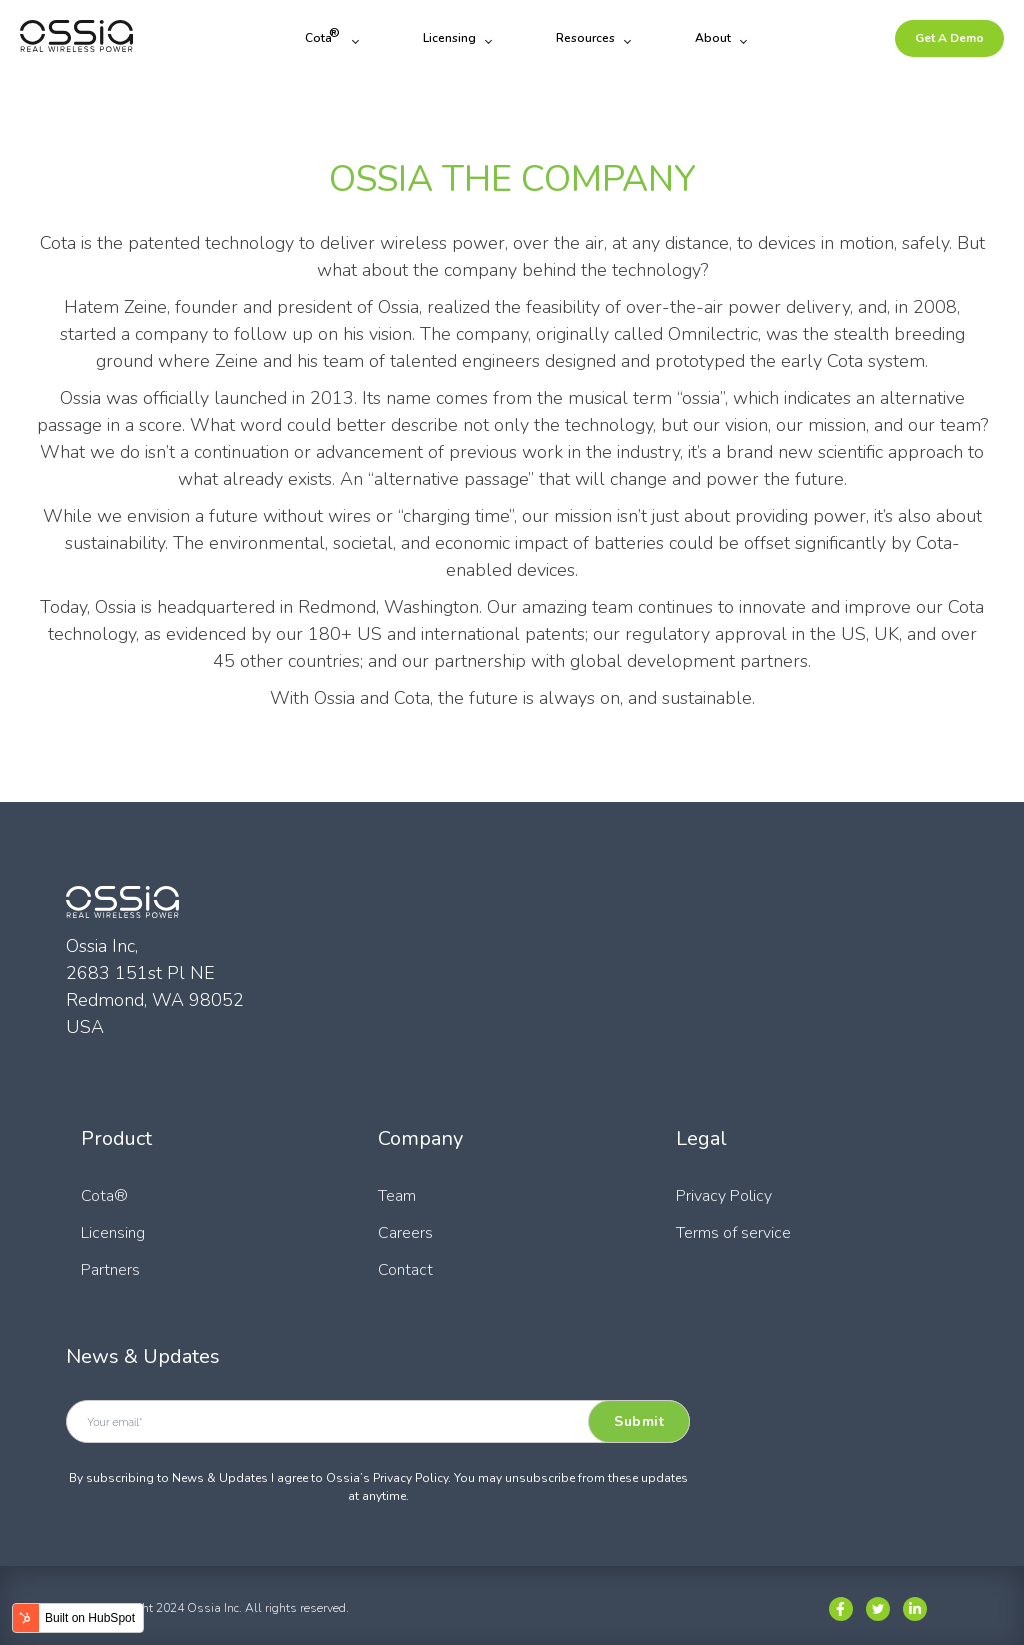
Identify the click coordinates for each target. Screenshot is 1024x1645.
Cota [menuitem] (322, 35)
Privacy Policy (724, 1196)
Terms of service (733, 1233)
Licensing (113, 1233)
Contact (405, 1270)
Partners (110, 1270)
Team (397, 1196)
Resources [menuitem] (585, 38)
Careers (405, 1233)
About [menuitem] (713, 38)
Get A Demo (949, 38)
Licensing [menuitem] (449, 38)
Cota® (104, 1196)
